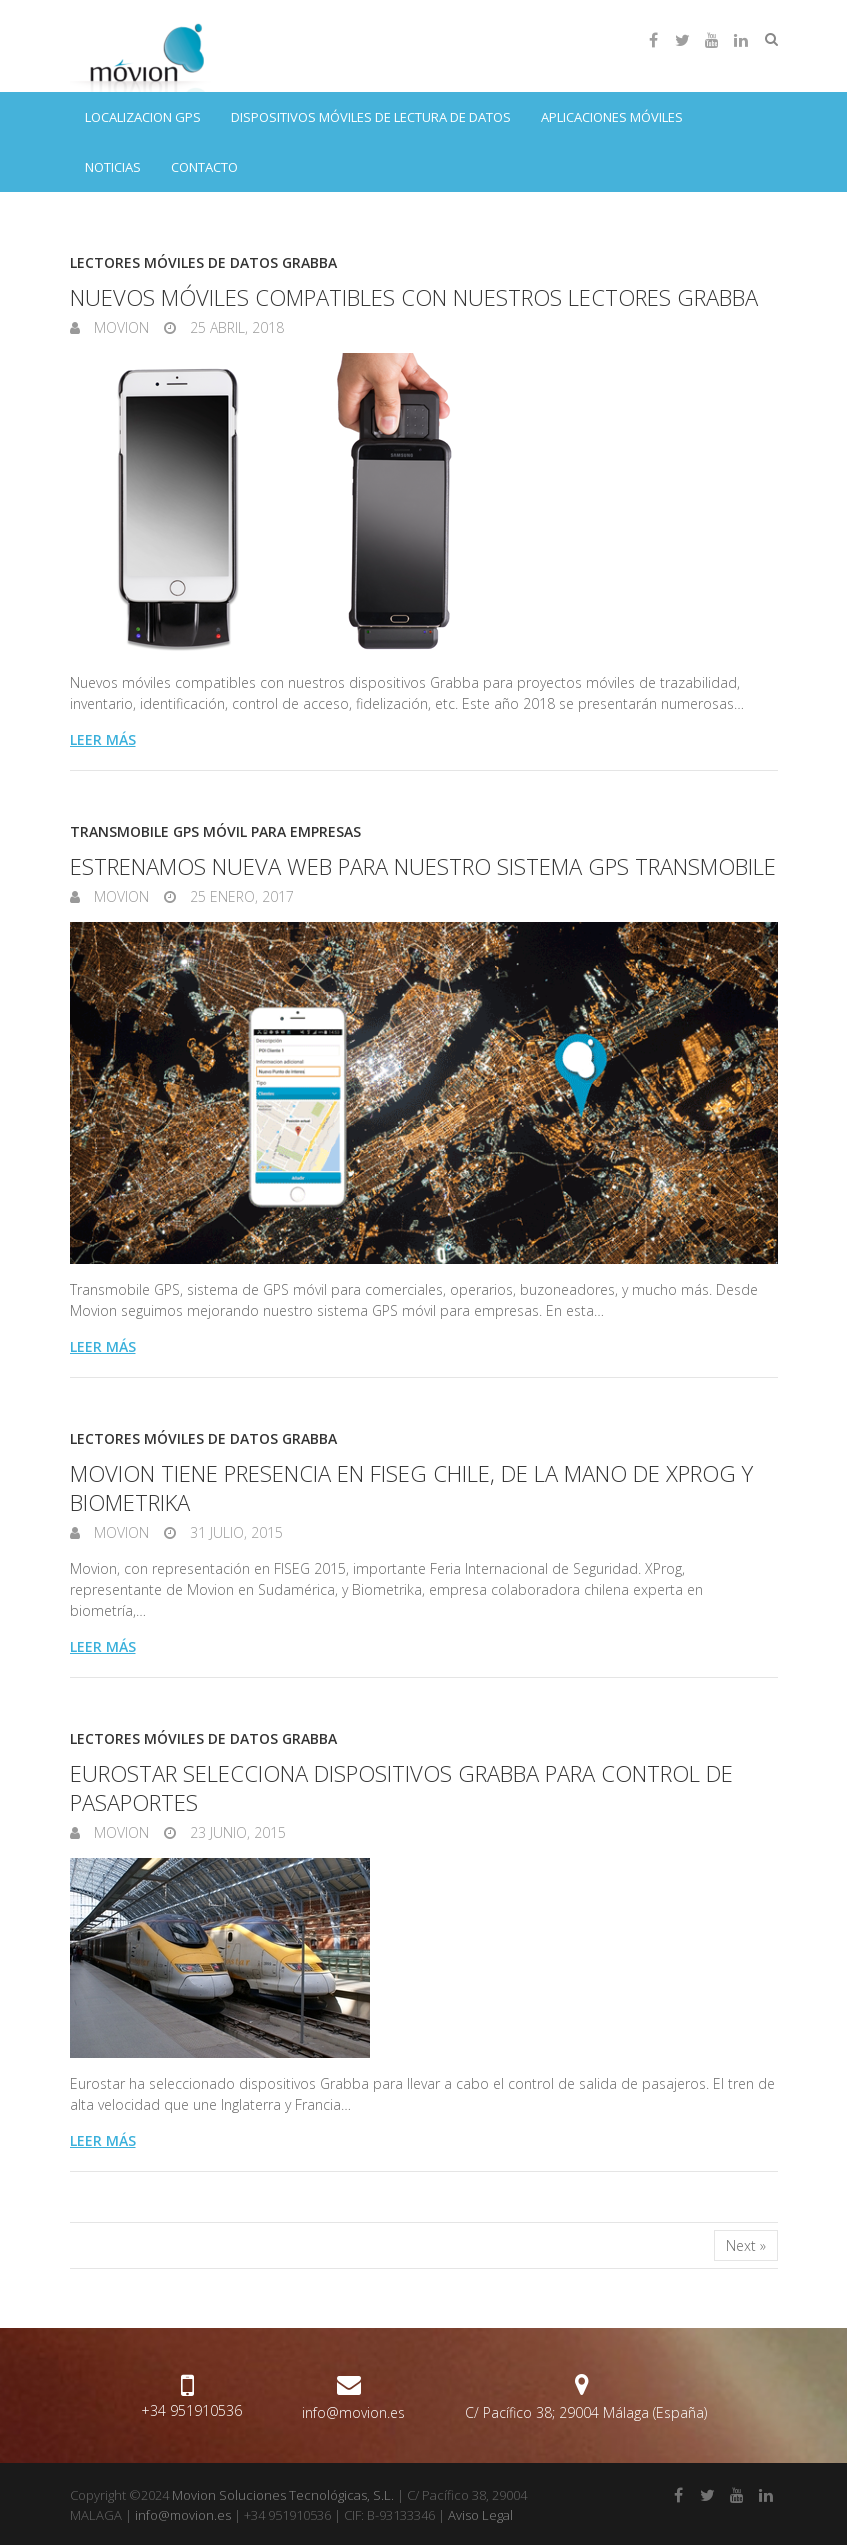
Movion (119, 327)
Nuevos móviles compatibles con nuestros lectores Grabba (414, 297)
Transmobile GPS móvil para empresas (215, 831)
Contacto (204, 167)
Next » (746, 2245)
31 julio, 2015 (234, 1532)
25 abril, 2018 (235, 327)
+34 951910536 (191, 2410)
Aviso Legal (480, 2515)
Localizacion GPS (143, 117)
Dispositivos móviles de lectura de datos (371, 117)
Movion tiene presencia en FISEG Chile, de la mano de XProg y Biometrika (411, 1487)
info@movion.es (353, 2412)
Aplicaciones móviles (612, 117)
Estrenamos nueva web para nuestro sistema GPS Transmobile (423, 866)
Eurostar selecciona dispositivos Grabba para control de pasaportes (401, 1787)
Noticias (113, 167)
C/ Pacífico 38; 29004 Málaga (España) (586, 2412)
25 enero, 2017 (240, 896)
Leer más (103, 739)
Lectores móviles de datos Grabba (203, 262)
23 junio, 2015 (236, 1832)
